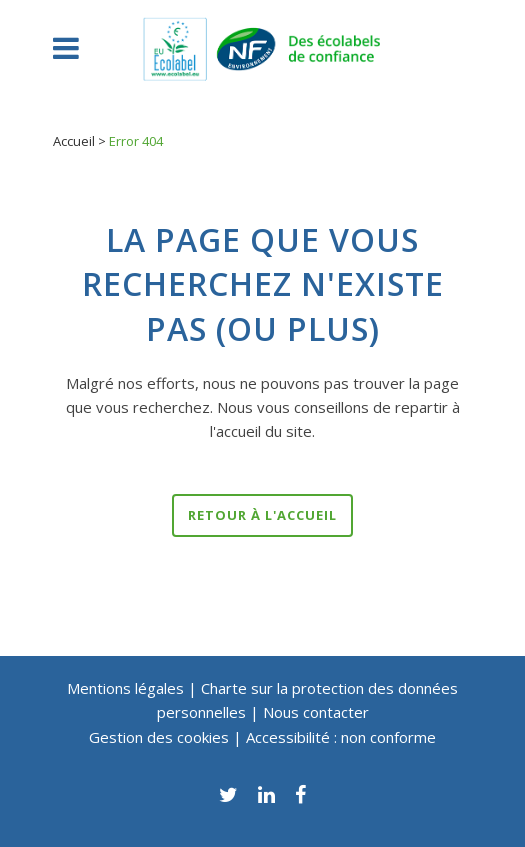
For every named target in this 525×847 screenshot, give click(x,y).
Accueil (74, 141)
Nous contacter (316, 712)
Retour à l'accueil (262, 515)
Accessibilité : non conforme (341, 737)
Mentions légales (125, 688)
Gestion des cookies (161, 737)
